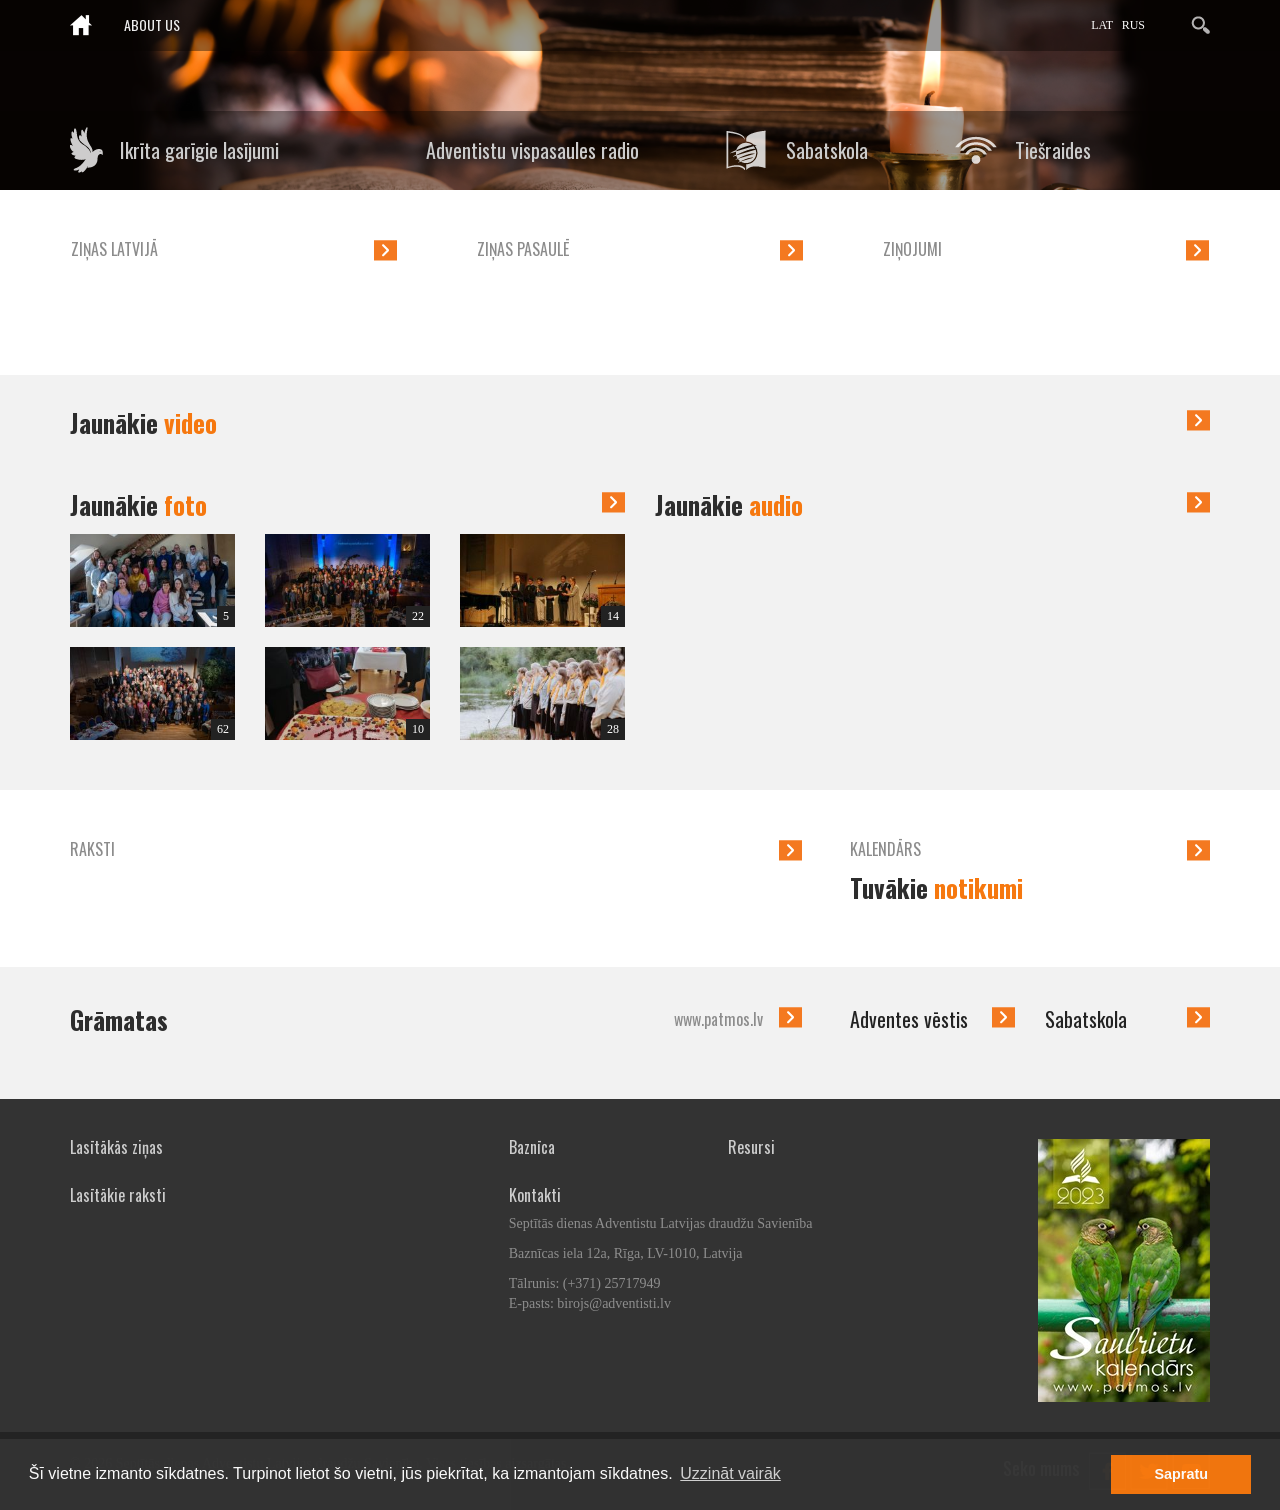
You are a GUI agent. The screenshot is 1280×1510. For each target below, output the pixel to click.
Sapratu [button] (1181, 1474)
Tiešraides (1053, 150)
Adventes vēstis (909, 1019)
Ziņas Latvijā (114, 249)
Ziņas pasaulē (523, 249)
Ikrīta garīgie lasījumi (199, 150)
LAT (1102, 25)
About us (152, 24)
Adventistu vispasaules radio (532, 150)
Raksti (92, 849)
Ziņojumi (912, 249)
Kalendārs (885, 849)
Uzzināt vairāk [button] (730, 1473)
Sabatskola (827, 150)
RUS (1133, 25)
